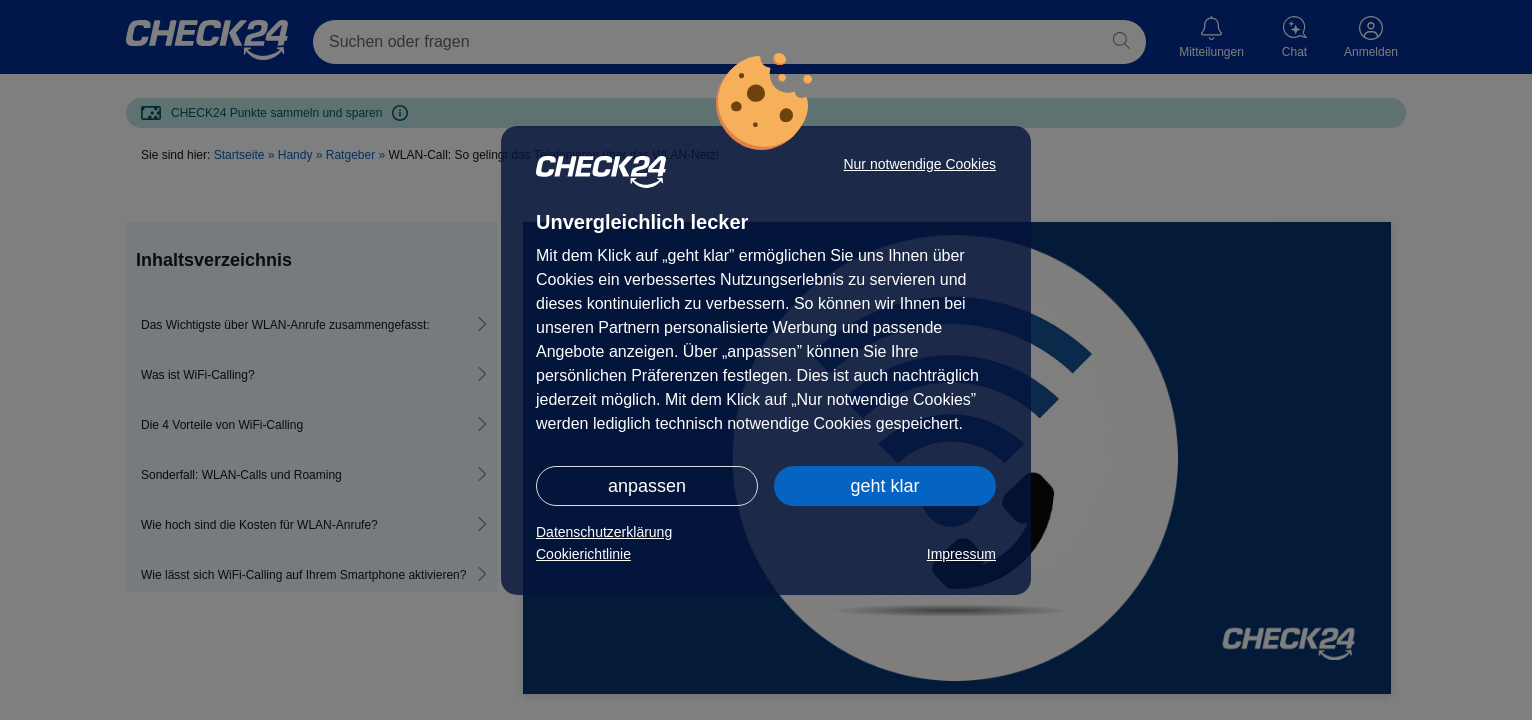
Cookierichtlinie (583, 554)
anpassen (647, 486)
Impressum (961, 554)
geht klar (884, 486)
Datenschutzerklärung (604, 532)
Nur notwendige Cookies (919, 164)
